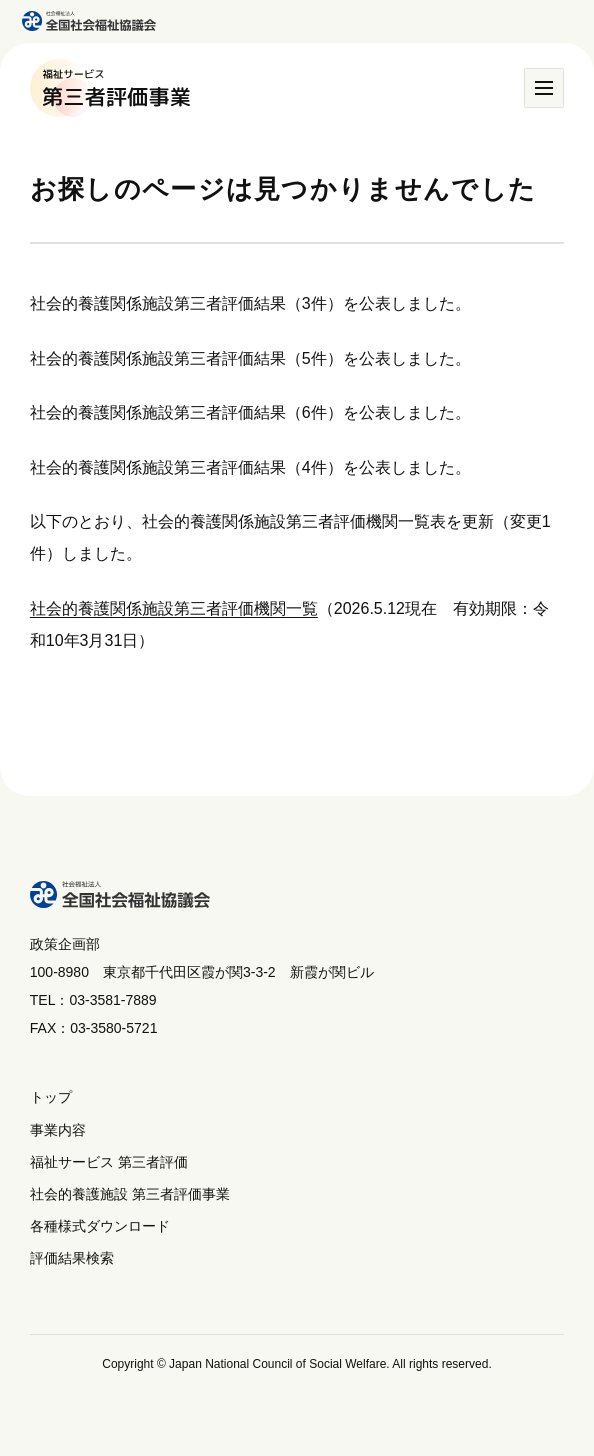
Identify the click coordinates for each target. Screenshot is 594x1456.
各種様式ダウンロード (100, 1226)
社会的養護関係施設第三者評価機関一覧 (174, 608)
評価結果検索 (72, 1258)
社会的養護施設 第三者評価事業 (130, 1194)
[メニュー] (544, 88)
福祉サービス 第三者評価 (109, 1162)
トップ (51, 1097)
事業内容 (58, 1130)
